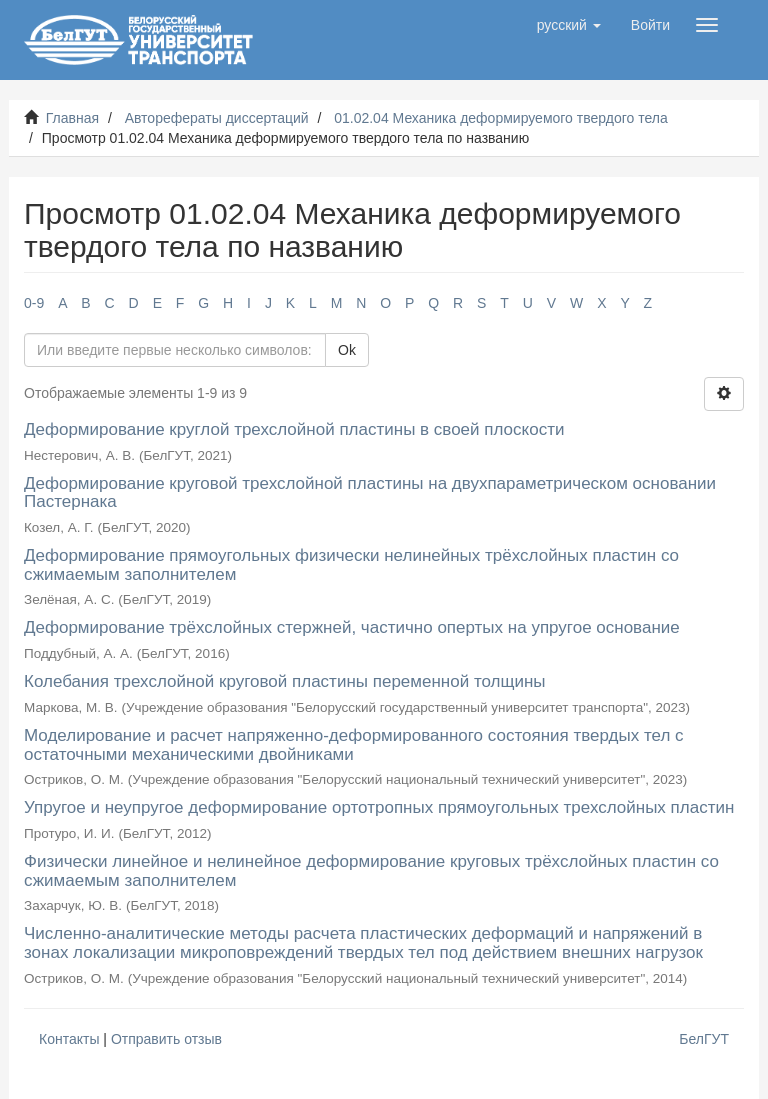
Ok (347, 350)
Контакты (69, 1039)
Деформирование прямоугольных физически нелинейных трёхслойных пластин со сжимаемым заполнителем (351, 565)
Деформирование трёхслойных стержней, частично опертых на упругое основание (352, 627)
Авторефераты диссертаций (217, 118)
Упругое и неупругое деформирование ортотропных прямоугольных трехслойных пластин (379, 807)
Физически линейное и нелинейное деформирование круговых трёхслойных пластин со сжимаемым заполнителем (371, 871)
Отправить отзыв (166, 1039)
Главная (72, 118)
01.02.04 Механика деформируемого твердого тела (501, 118)
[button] (569, 25)
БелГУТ (704, 1039)
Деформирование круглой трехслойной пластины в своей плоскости (294, 429)
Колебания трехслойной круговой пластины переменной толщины (285, 681)
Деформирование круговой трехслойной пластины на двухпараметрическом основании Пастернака (370, 493)
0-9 (34, 303)
